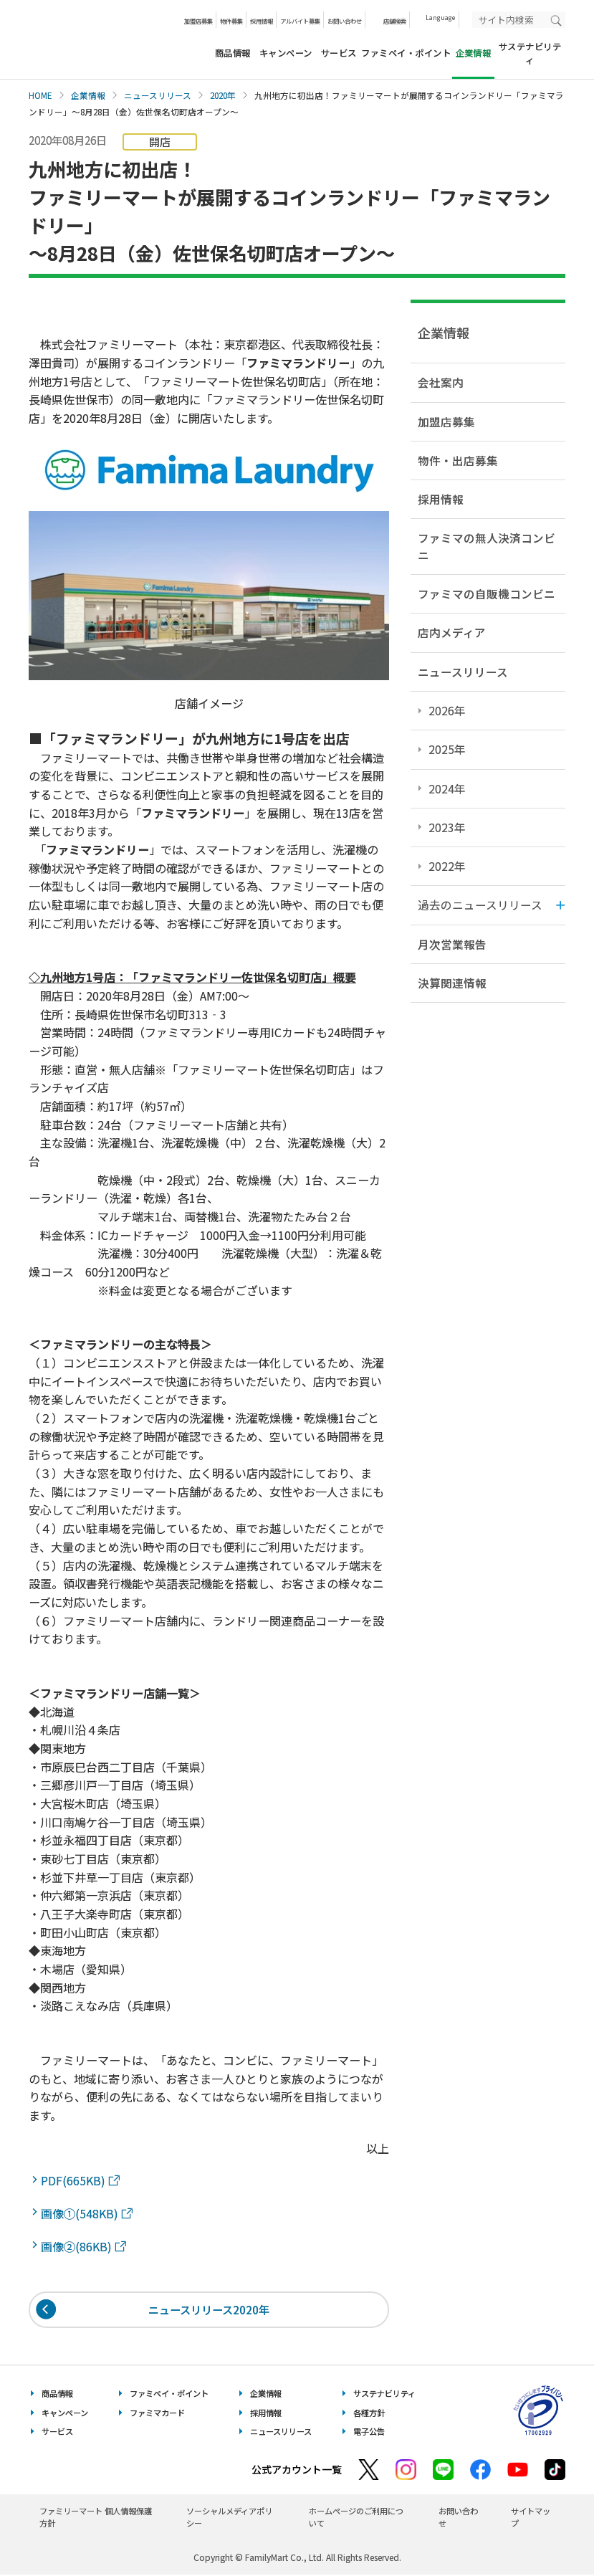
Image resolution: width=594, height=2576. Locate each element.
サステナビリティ (530, 53)
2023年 (447, 827)
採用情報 (261, 20)
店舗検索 (394, 20)
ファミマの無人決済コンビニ (486, 546)
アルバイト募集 (300, 20)
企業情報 (88, 95)
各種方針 (369, 2414)
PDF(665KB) (80, 2180)
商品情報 (233, 53)
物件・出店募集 (458, 460)
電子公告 (369, 2433)
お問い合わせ (344, 20)
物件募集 (231, 20)
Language (440, 17)
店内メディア (452, 632)
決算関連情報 (452, 983)
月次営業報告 (452, 944)
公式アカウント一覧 (297, 2471)
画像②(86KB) (83, 2246)
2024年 (447, 788)
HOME (40, 95)
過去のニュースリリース (480, 904)
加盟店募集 (198, 20)
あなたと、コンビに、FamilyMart (100, 39)
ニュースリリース (157, 95)
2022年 (447, 866)
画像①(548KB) (87, 2213)
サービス (339, 53)
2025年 (447, 749)
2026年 (447, 710)
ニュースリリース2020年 (208, 2310)
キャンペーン (285, 53)
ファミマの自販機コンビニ (486, 593)
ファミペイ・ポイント (406, 53)
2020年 (223, 95)
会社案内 (441, 382)
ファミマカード (157, 2414)
